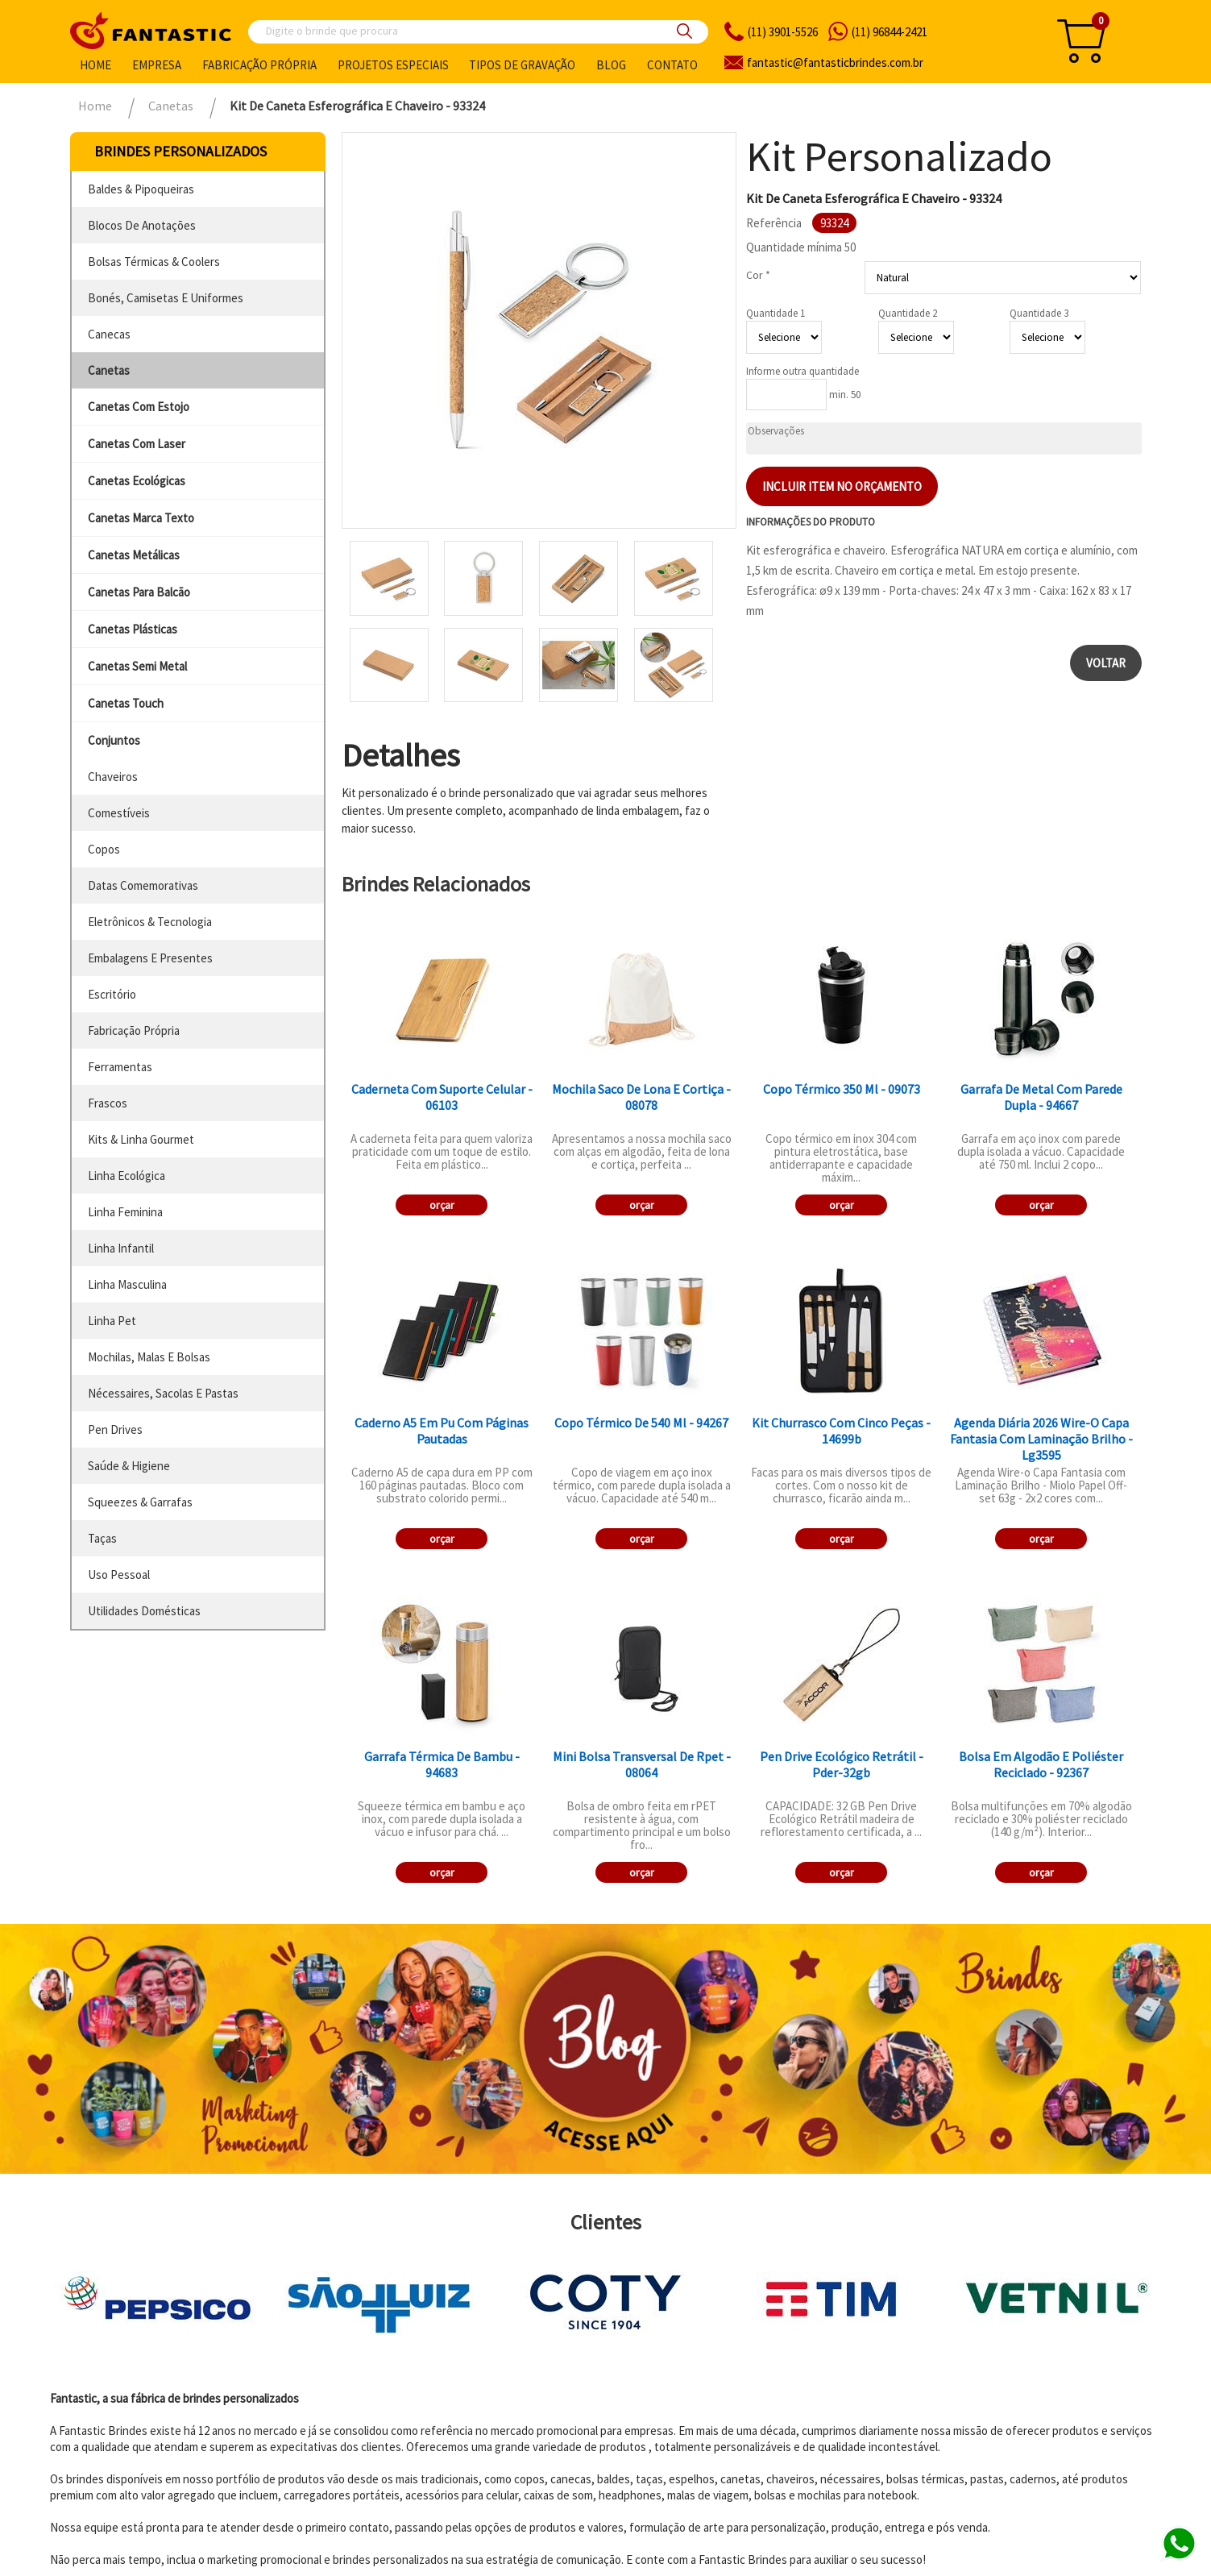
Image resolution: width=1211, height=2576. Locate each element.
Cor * (758, 275)
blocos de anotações (142, 225)
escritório (112, 994)
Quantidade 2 (907, 313)
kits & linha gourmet (141, 1139)
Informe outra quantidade (802, 371)
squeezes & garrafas (140, 1502)
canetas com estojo (138, 406)
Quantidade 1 (775, 313)
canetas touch (126, 703)
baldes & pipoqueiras (141, 189)
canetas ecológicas (136, 480)
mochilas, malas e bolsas (149, 1357)
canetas (109, 370)
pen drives (115, 1429)
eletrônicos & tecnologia (150, 921)
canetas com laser (136, 443)
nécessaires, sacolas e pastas (163, 1393)
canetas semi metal (137, 666)
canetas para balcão (139, 592)
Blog (611, 65)
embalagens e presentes (150, 958)
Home (95, 65)
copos (104, 849)
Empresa (156, 65)
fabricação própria (134, 1030)
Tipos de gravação (522, 65)
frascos (107, 1103)
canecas (109, 334)
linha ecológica (126, 1175)
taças (102, 1538)
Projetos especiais (393, 65)
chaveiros (113, 776)
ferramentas (120, 1066)
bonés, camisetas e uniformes (165, 297)
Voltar (1106, 663)
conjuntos (114, 740)
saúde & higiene (129, 1465)
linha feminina (125, 1211)
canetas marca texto (141, 518)
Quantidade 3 (1039, 313)
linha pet (112, 1320)
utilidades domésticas (144, 1610)
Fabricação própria (259, 65)
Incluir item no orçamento (842, 486)
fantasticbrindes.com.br (835, 62)
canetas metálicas (134, 555)
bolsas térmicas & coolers (154, 261)
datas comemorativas (143, 885)
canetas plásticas (132, 629)
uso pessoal (119, 1574)
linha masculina (127, 1284)
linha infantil (121, 1248)
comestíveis (119, 813)
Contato (672, 65)
